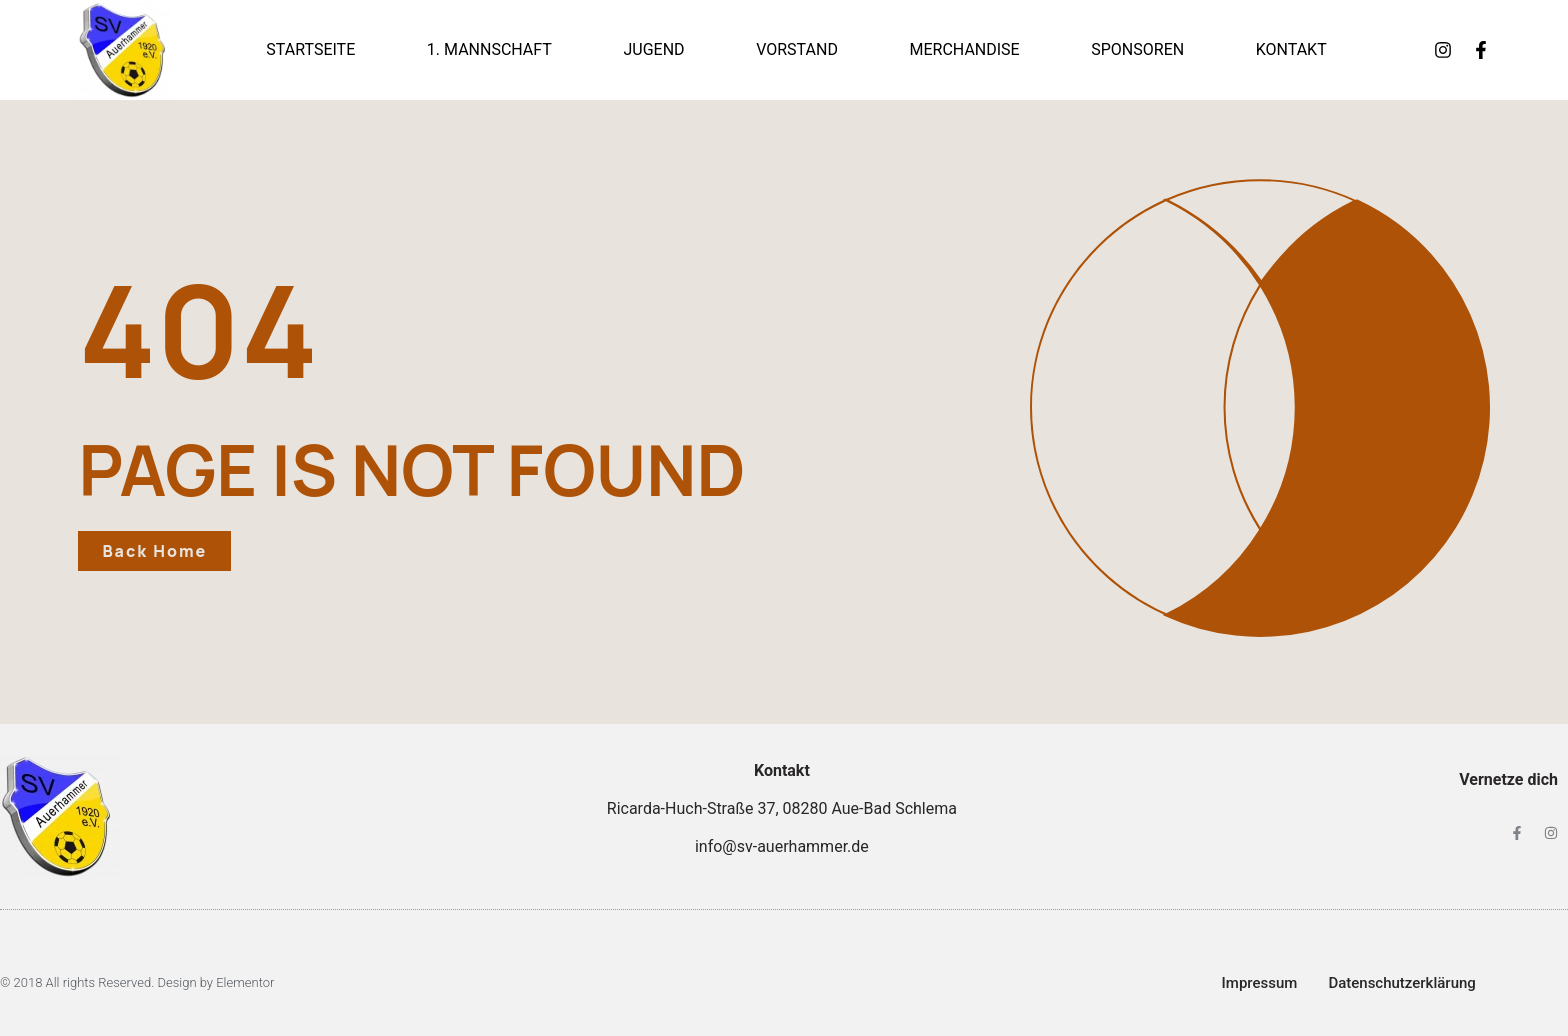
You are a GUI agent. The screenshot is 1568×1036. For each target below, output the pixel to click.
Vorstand (797, 49)
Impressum (1260, 983)
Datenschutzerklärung (1401, 983)
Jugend (653, 49)
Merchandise (964, 49)
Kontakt (1291, 49)
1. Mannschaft (489, 49)
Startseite (310, 49)
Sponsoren (1137, 49)
